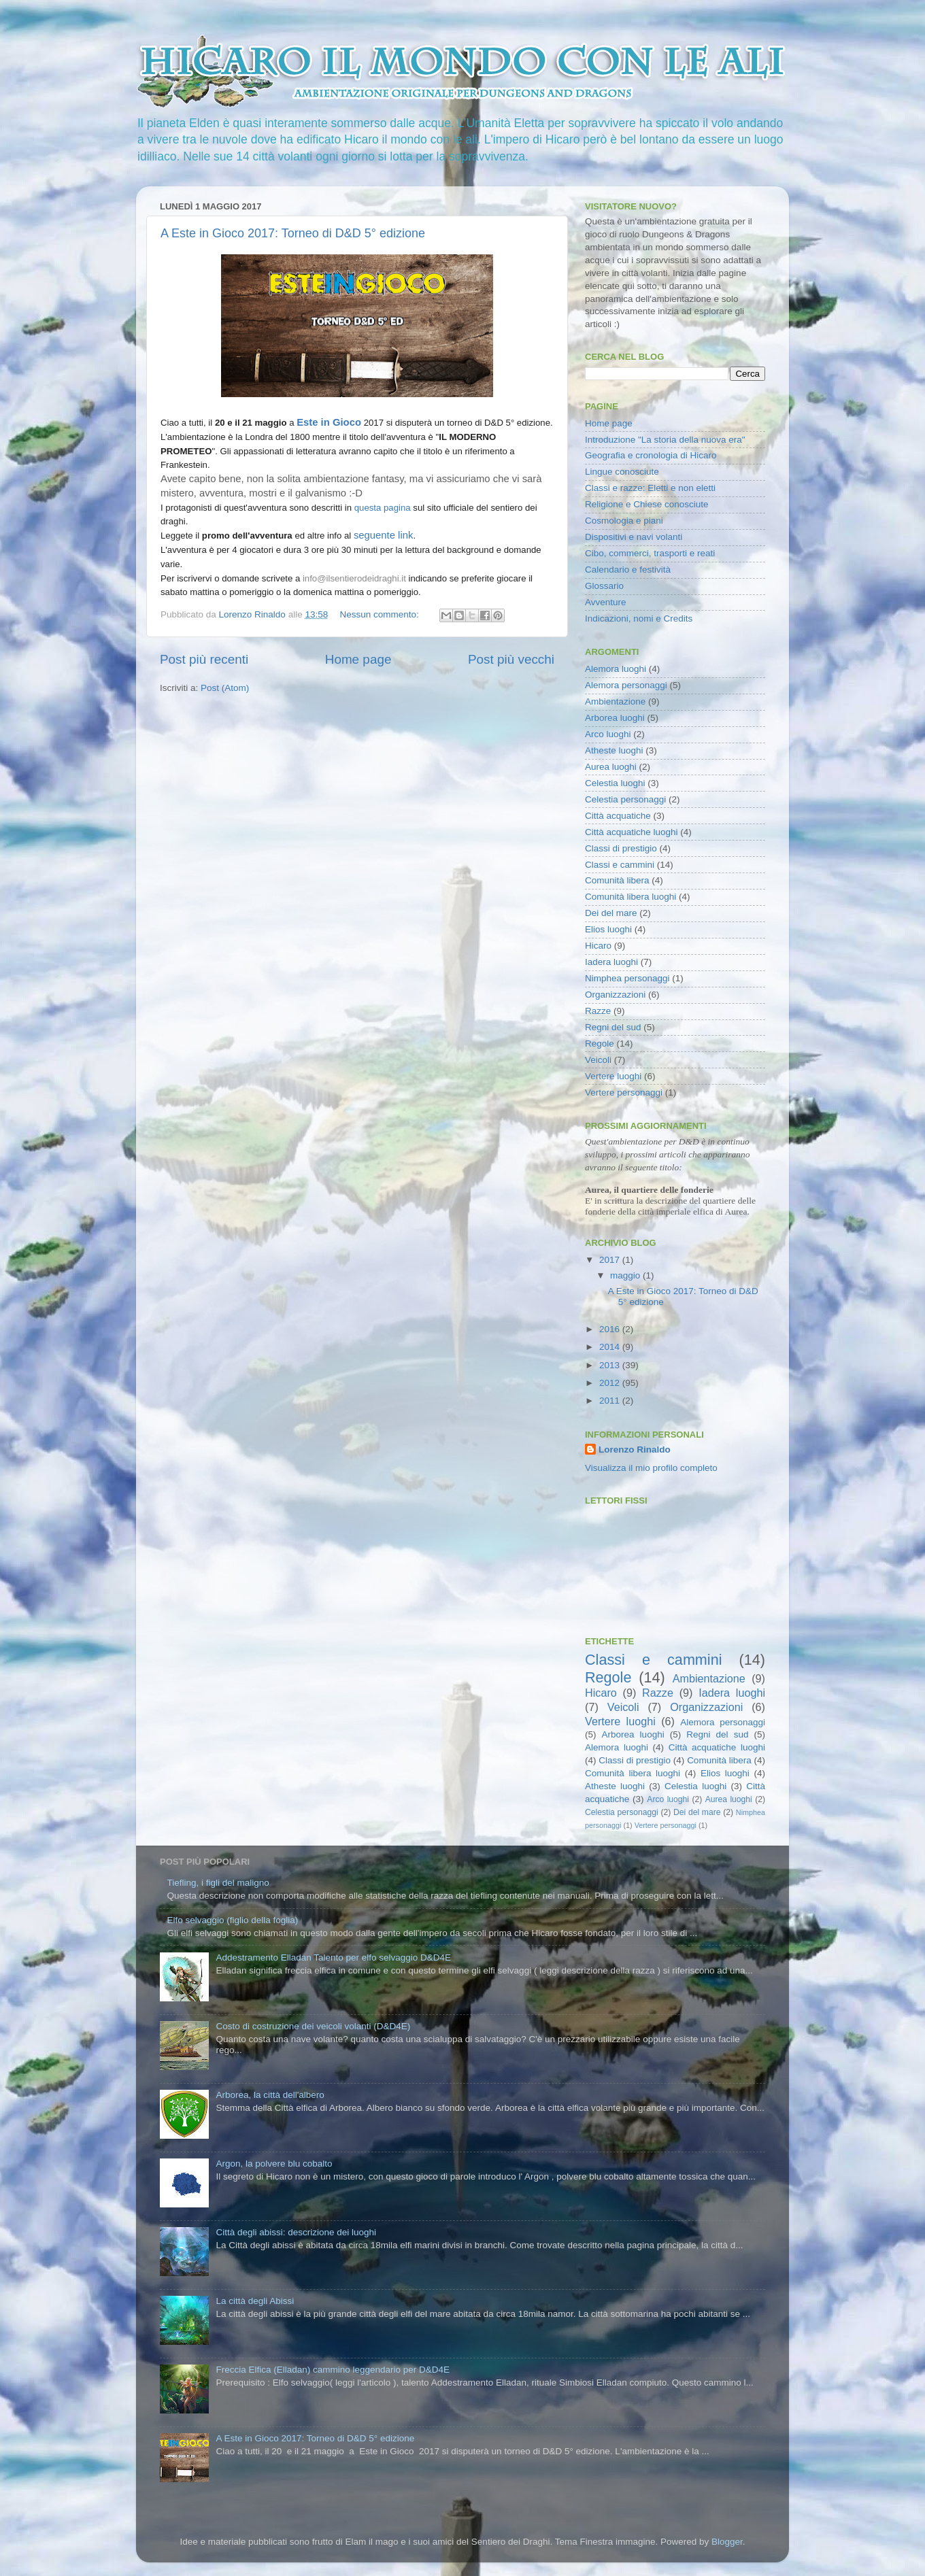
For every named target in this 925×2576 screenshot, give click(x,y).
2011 (610, 1400)
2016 (610, 1329)
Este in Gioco (329, 422)
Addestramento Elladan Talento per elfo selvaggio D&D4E (333, 1957)
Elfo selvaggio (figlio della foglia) (232, 1920)
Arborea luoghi (615, 718)
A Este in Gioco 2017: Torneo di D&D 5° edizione (293, 233)
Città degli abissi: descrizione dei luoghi (296, 2232)
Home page (358, 659)
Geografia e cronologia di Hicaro (651, 455)
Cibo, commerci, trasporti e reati (650, 553)
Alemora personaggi (626, 685)
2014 (610, 1347)
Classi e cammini (619, 865)
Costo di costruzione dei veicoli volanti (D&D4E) (313, 2026)
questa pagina (382, 508)
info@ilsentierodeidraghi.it (354, 578)
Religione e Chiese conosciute (647, 504)
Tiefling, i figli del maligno (218, 1883)
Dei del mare (611, 913)
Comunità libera (617, 880)
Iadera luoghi (611, 962)
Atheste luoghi (614, 750)
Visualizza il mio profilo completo (651, 1468)
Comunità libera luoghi (630, 897)
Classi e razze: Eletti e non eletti (650, 488)
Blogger (727, 2542)
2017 (610, 1260)
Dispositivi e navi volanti (633, 537)
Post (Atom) (225, 688)
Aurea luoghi (611, 767)
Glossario (604, 586)
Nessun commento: (380, 614)
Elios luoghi (608, 929)
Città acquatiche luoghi (631, 832)
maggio (626, 1275)
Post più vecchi (511, 659)
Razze (598, 1011)
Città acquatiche (618, 816)
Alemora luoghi (615, 669)
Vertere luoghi (613, 1076)
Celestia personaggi (625, 799)
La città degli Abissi (255, 2301)
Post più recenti (204, 659)
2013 (610, 1365)
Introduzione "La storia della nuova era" (665, 440)
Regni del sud (613, 1027)
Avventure (605, 602)
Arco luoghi (608, 734)
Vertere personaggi (623, 1092)
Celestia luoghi (615, 783)
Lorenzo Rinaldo (635, 1449)
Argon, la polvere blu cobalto (274, 2163)
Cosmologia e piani (624, 520)
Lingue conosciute (622, 472)
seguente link (383, 535)
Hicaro (598, 945)
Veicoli (598, 1060)
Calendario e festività (628, 569)
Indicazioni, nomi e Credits (638, 618)
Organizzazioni (615, 994)
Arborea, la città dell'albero (270, 2095)
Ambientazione (615, 701)
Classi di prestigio (621, 848)
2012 (610, 1383)
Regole (599, 1043)
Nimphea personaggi (627, 978)
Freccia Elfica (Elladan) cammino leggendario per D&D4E (333, 2370)
